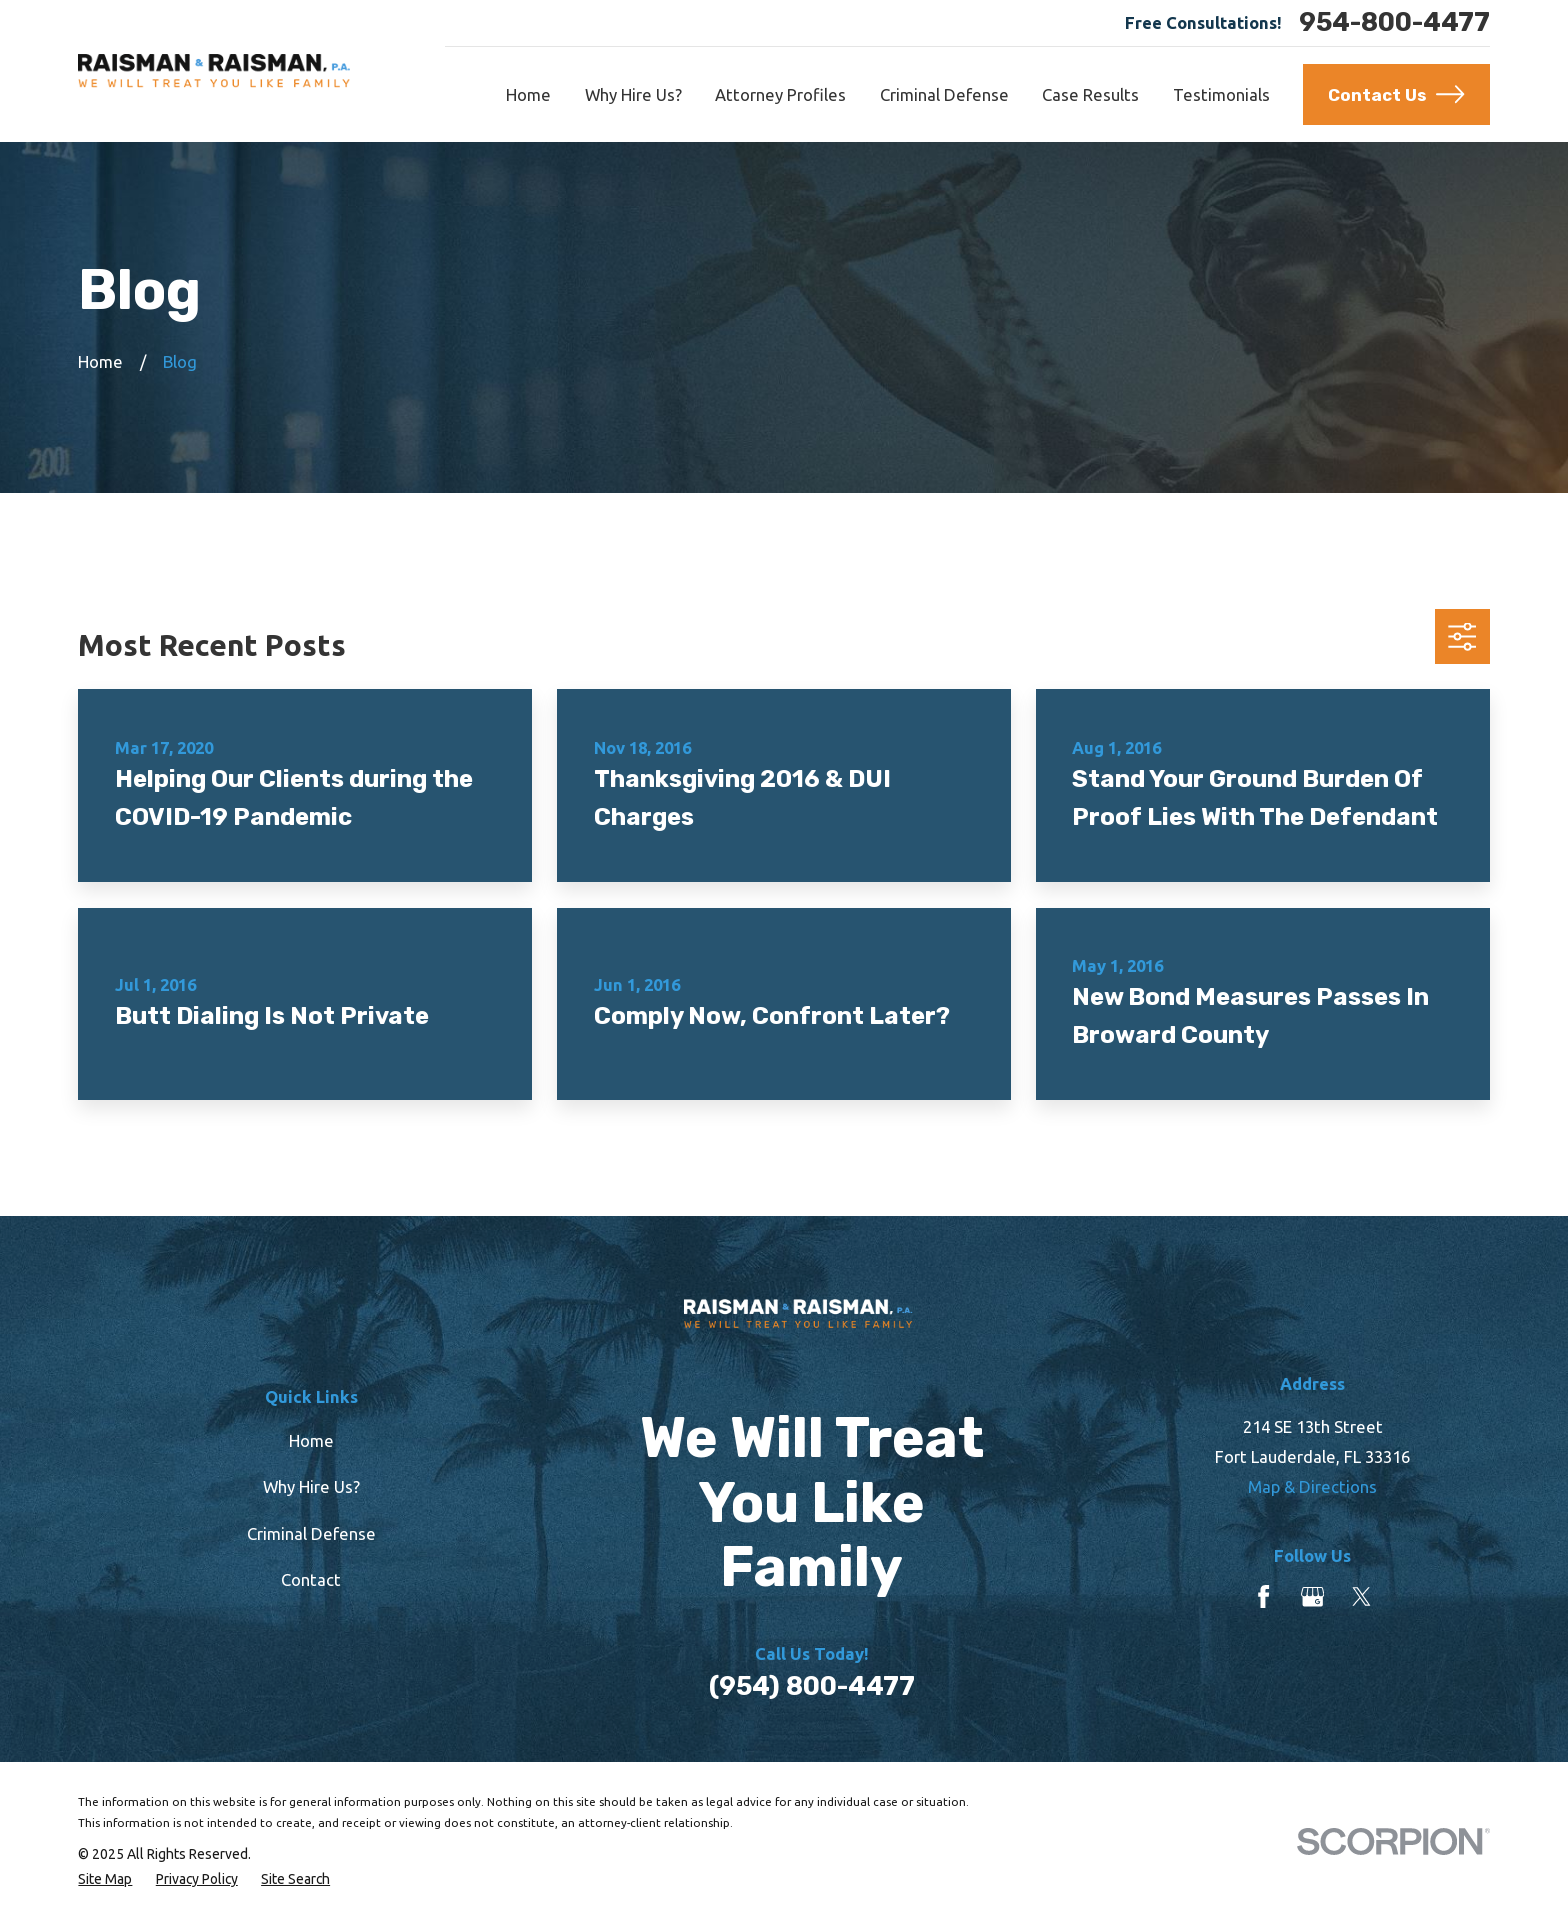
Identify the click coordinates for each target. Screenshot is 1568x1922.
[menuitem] (105, 1879)
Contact (311, 1579)
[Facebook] (1263, 1596)
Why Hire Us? (311, 1486)
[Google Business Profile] (1312, 1596)
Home (311, 1440)
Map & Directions (1312, 1486)
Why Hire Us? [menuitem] (633, 94)
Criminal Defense (311, 1533)
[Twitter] (1361, 1596)
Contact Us (1396, 94)
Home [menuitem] (528, 94)
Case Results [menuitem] (1090, 94)
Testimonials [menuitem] (1221, 94)
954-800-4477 (1394, 23)
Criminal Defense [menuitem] (944, 94)
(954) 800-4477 (812, 1686)
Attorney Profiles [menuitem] (780, 94)
